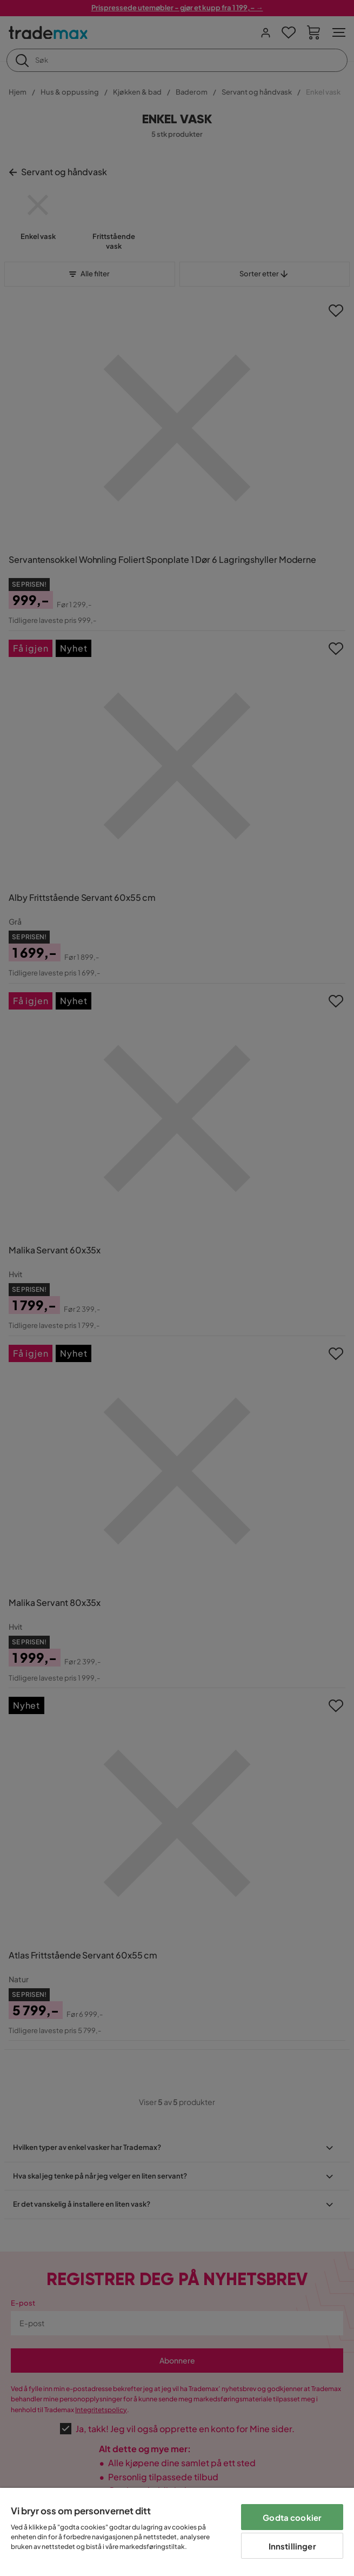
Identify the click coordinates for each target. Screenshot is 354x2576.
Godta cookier (292, 2517)
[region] (177, 2532)
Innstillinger (292, 2546)
